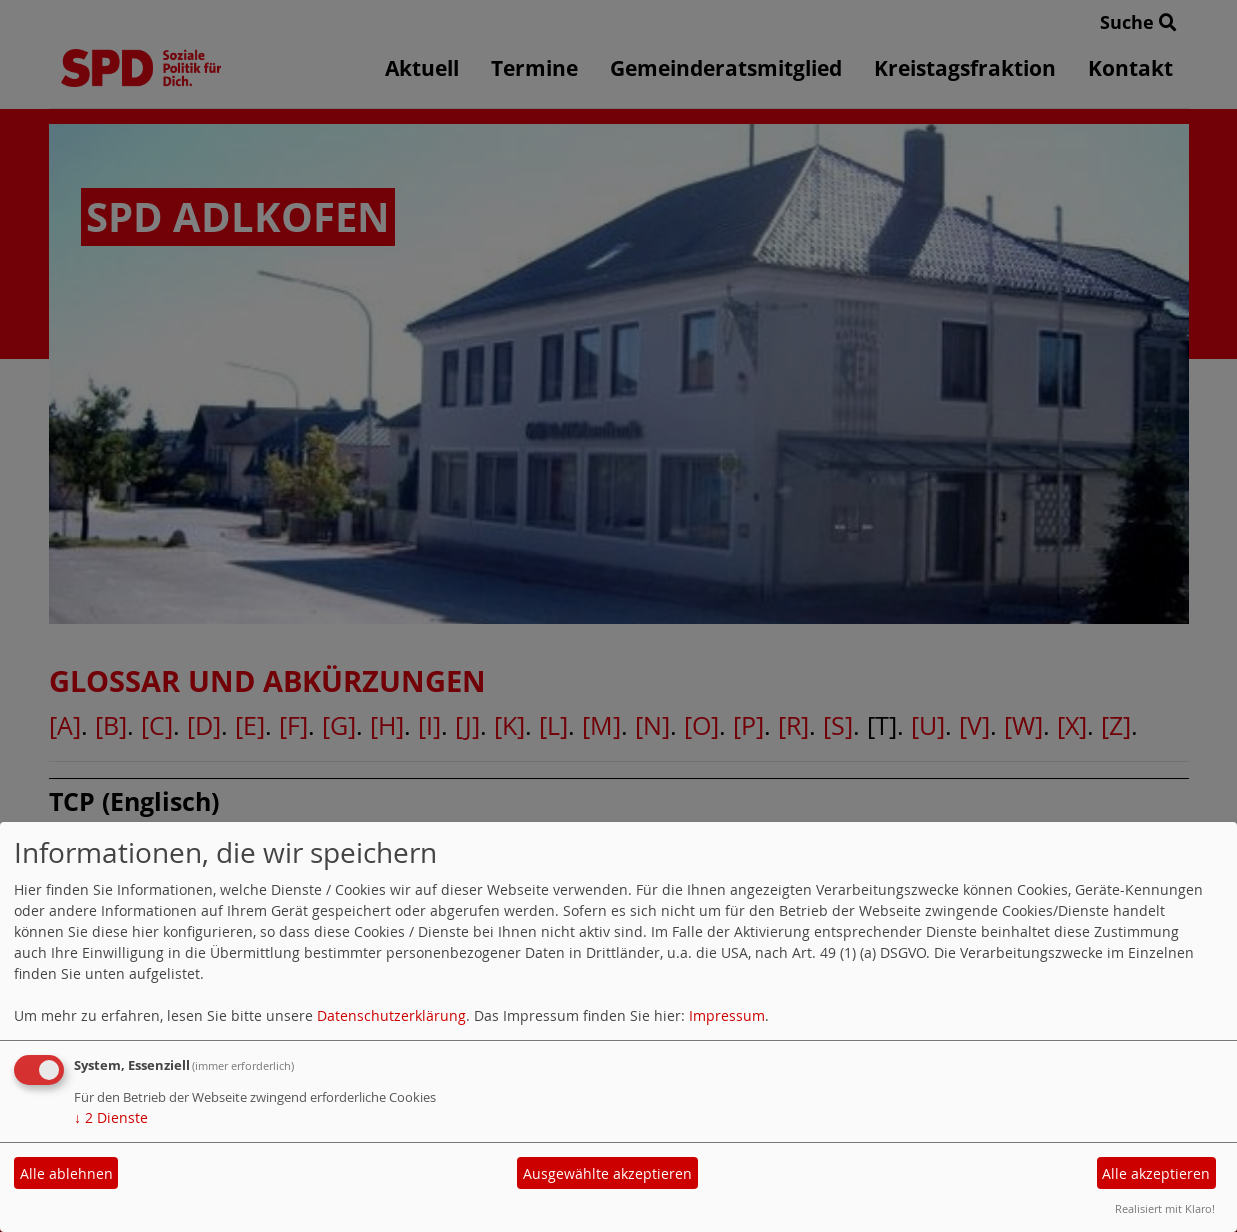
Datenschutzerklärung (391, 1015)
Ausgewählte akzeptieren (607, 1173)
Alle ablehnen (66, 1173)
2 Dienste (111, 1117)
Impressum (727, 1015)
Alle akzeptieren (1156, 1173)
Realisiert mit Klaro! (1165, 1208)
